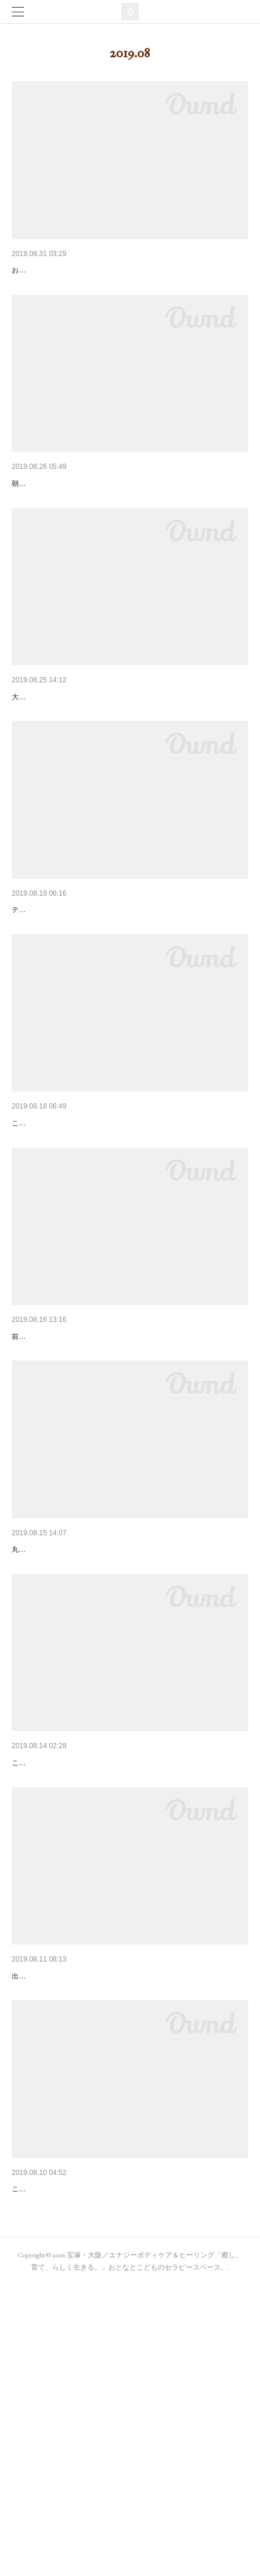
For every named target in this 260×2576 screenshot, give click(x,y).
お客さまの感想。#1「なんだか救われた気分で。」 (106, 270)
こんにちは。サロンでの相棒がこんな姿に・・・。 (92, 1992)
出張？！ (28, 2449)
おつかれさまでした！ (53, 2205)
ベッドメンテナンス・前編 (61, 1974)
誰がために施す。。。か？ (61, 1244)
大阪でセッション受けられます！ (73, 1488)
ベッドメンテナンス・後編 (61, 1731)
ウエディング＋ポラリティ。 (65, 1001)
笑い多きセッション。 (53, 757)
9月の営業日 (34, 514)
